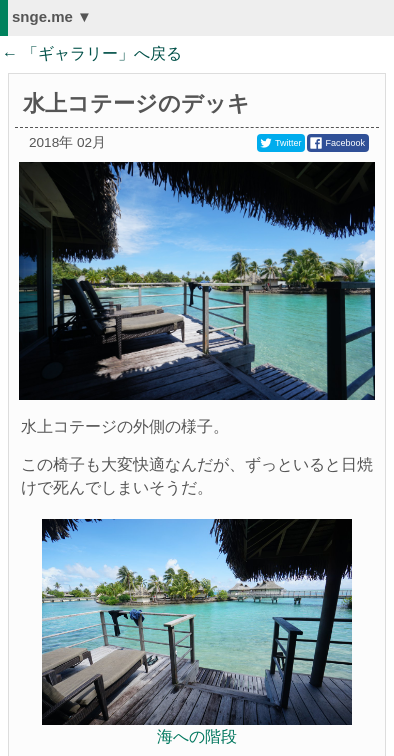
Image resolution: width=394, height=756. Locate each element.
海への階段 (197, 736)
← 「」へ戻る (92, 53)
